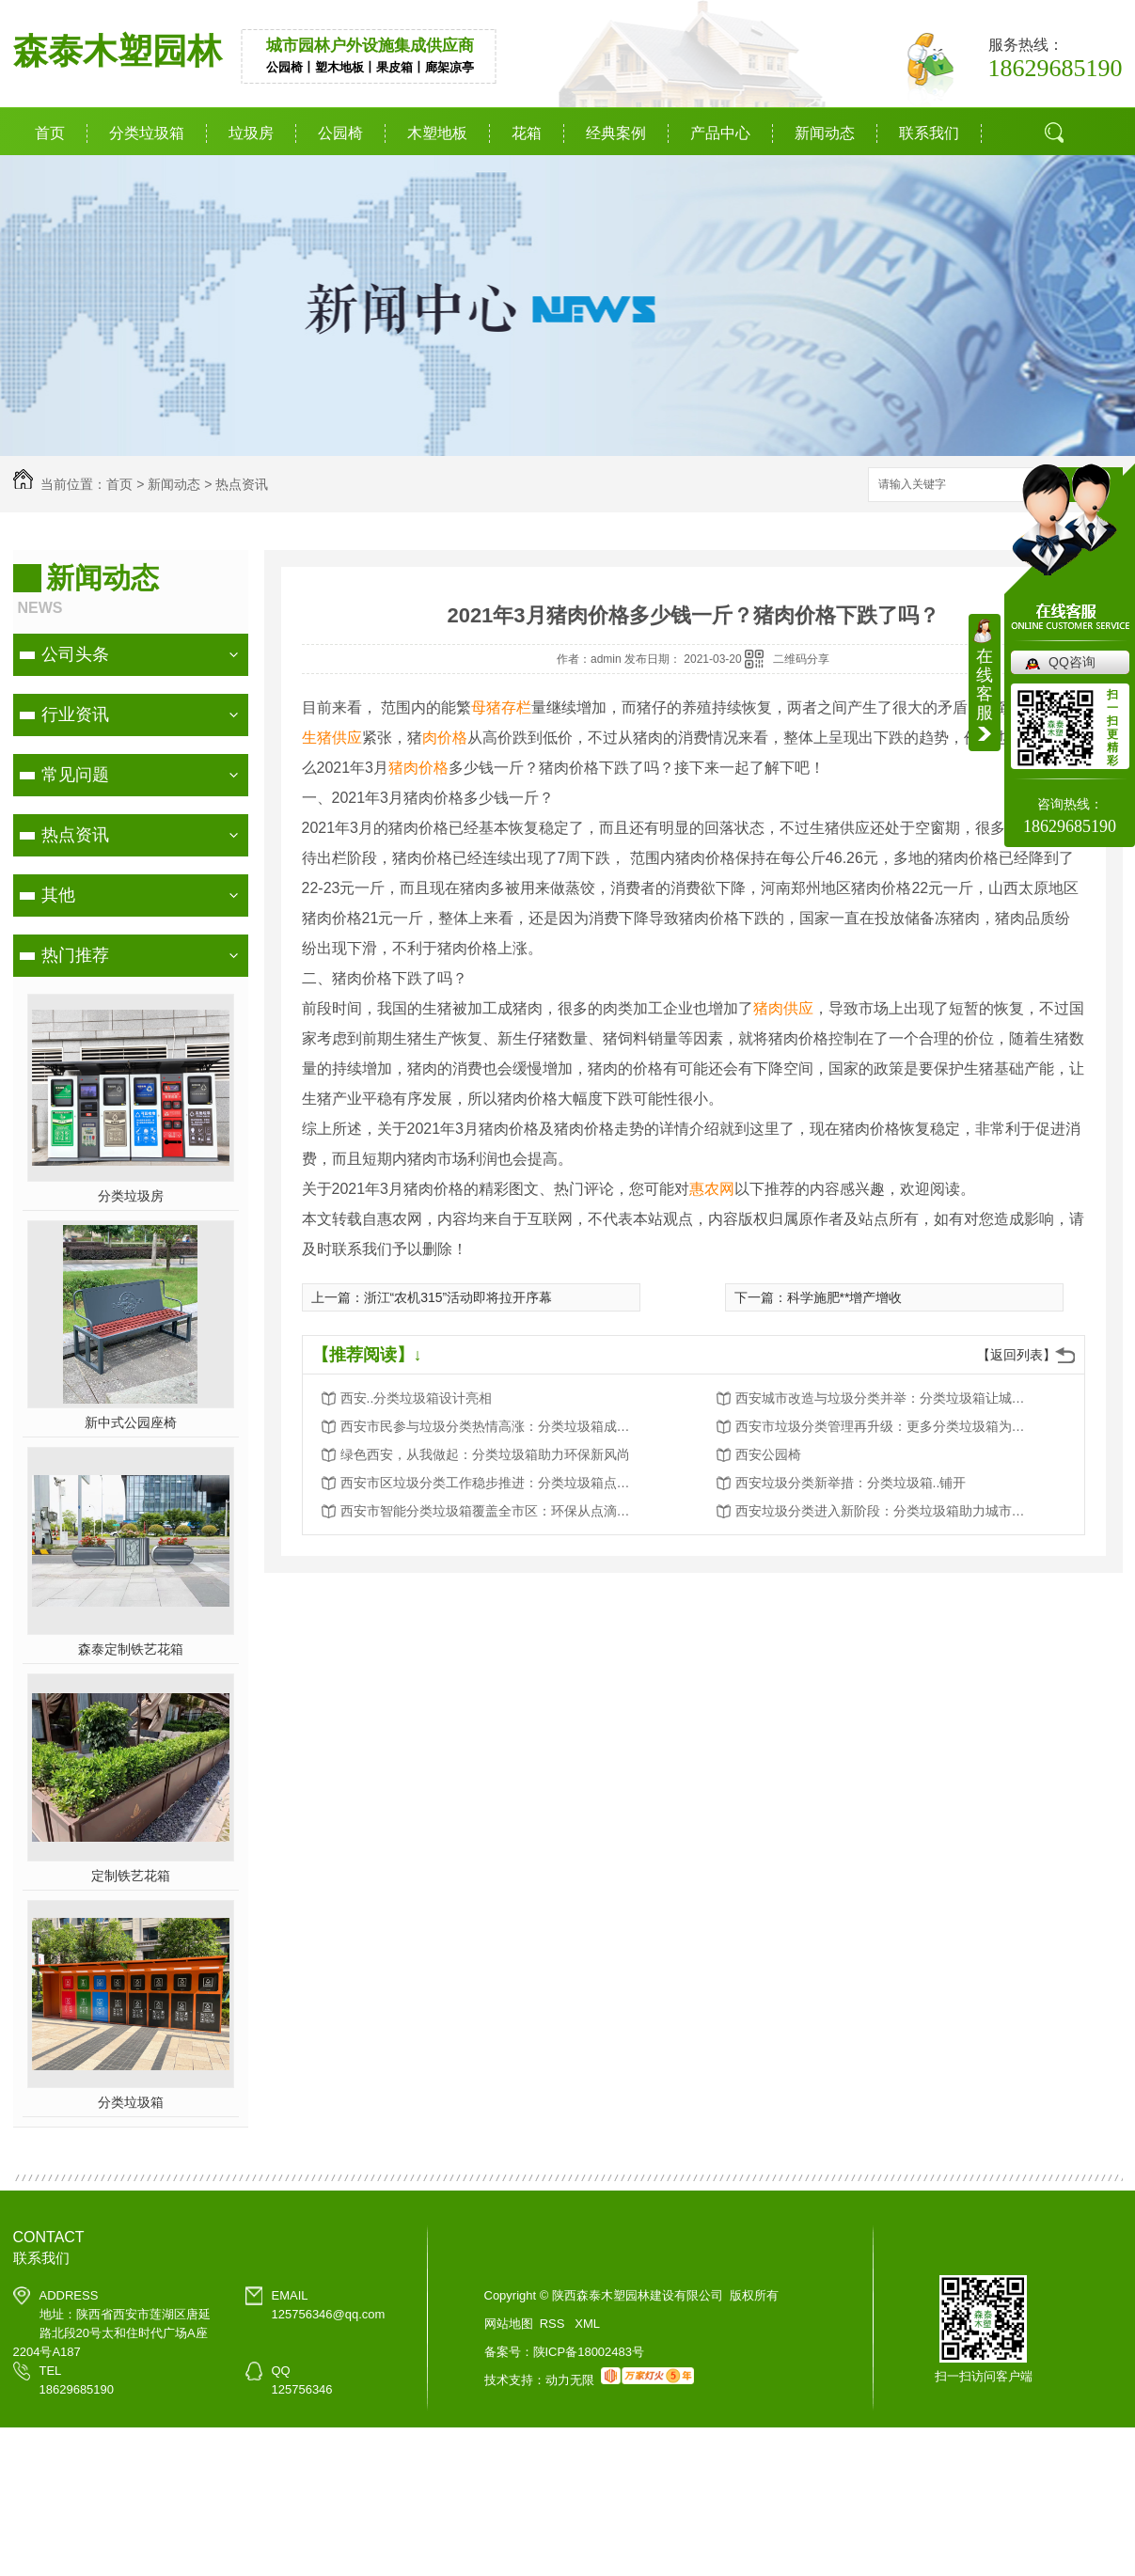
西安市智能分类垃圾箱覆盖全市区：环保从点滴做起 (490, 1510)
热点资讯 (241, 484)
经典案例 (616, 133)
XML (587, 2324)
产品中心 (720, 133)
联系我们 (929, 133)
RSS (554, 2324)
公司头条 (75, 654)
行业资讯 (75, 714)
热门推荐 (75, 955)
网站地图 (508, 2324)
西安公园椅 (768, 1454)
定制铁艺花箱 (130, 1875)
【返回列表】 (1016, 1354)
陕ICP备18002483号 (589, 2352)
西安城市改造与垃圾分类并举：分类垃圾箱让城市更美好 (885, 1398)
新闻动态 (825, 133)
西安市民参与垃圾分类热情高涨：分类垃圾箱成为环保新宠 (490, 1426)
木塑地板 (437, 133)
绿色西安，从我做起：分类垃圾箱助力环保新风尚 (485, 1454)
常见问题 (75, 774)
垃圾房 (251, 133)
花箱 (527, 133)
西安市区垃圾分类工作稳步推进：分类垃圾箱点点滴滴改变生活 (490, 1482)
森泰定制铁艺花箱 (130, 1649)
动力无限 (569, 2380)
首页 (50, 133)
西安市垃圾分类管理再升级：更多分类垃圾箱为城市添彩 (885, 1426)
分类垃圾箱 (146, 133)
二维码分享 (801, 659)
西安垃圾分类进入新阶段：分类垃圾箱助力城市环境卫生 (885, 1510)
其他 (58, 895)
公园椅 (340, 133)
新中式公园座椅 (131, 1422)
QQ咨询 (1072, 661)
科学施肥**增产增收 (845, 1297)
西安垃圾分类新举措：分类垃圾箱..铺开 (851, 1482)
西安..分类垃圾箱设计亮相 (416, 1398)
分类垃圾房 (131, 1195)
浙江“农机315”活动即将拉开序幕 (458, 1297)
